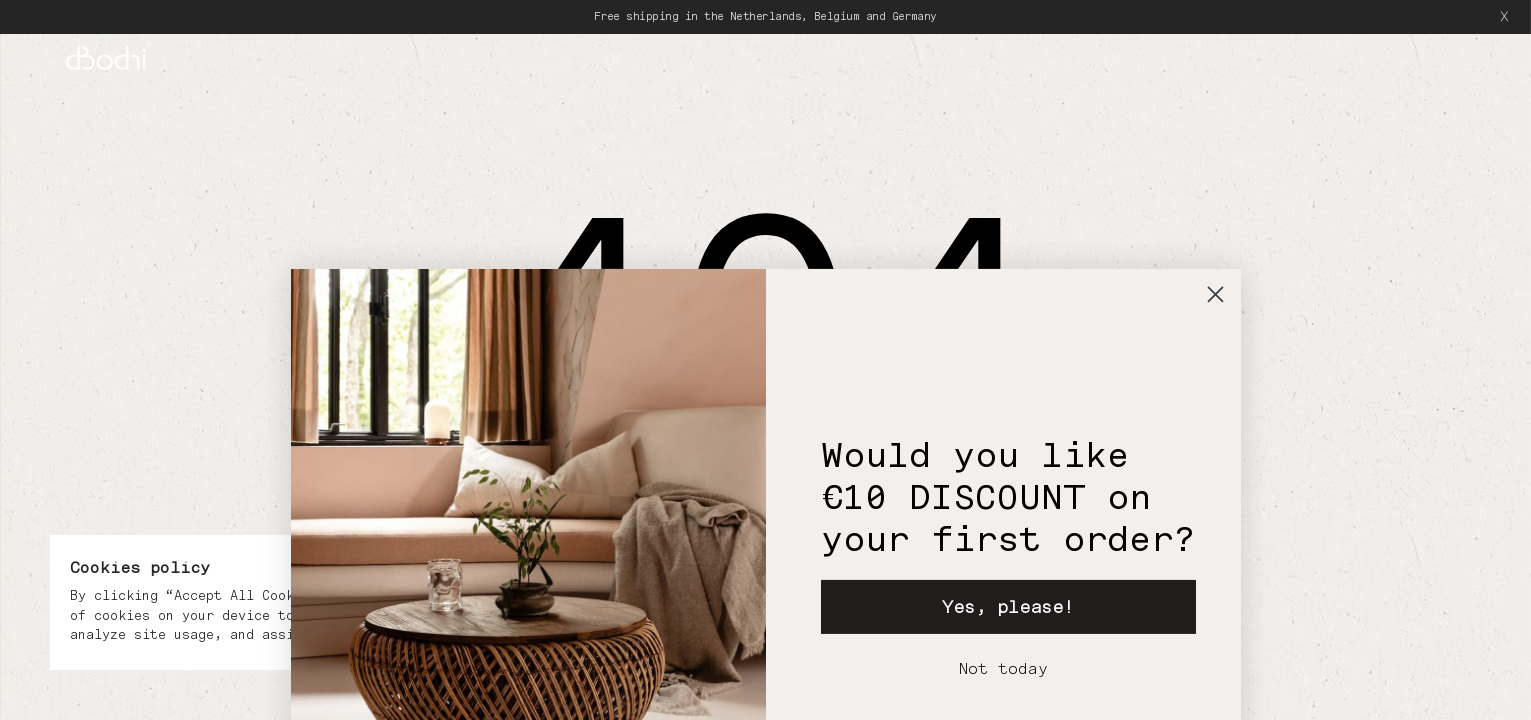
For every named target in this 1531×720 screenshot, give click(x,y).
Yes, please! (1008, 679)
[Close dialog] (1215, 367)
